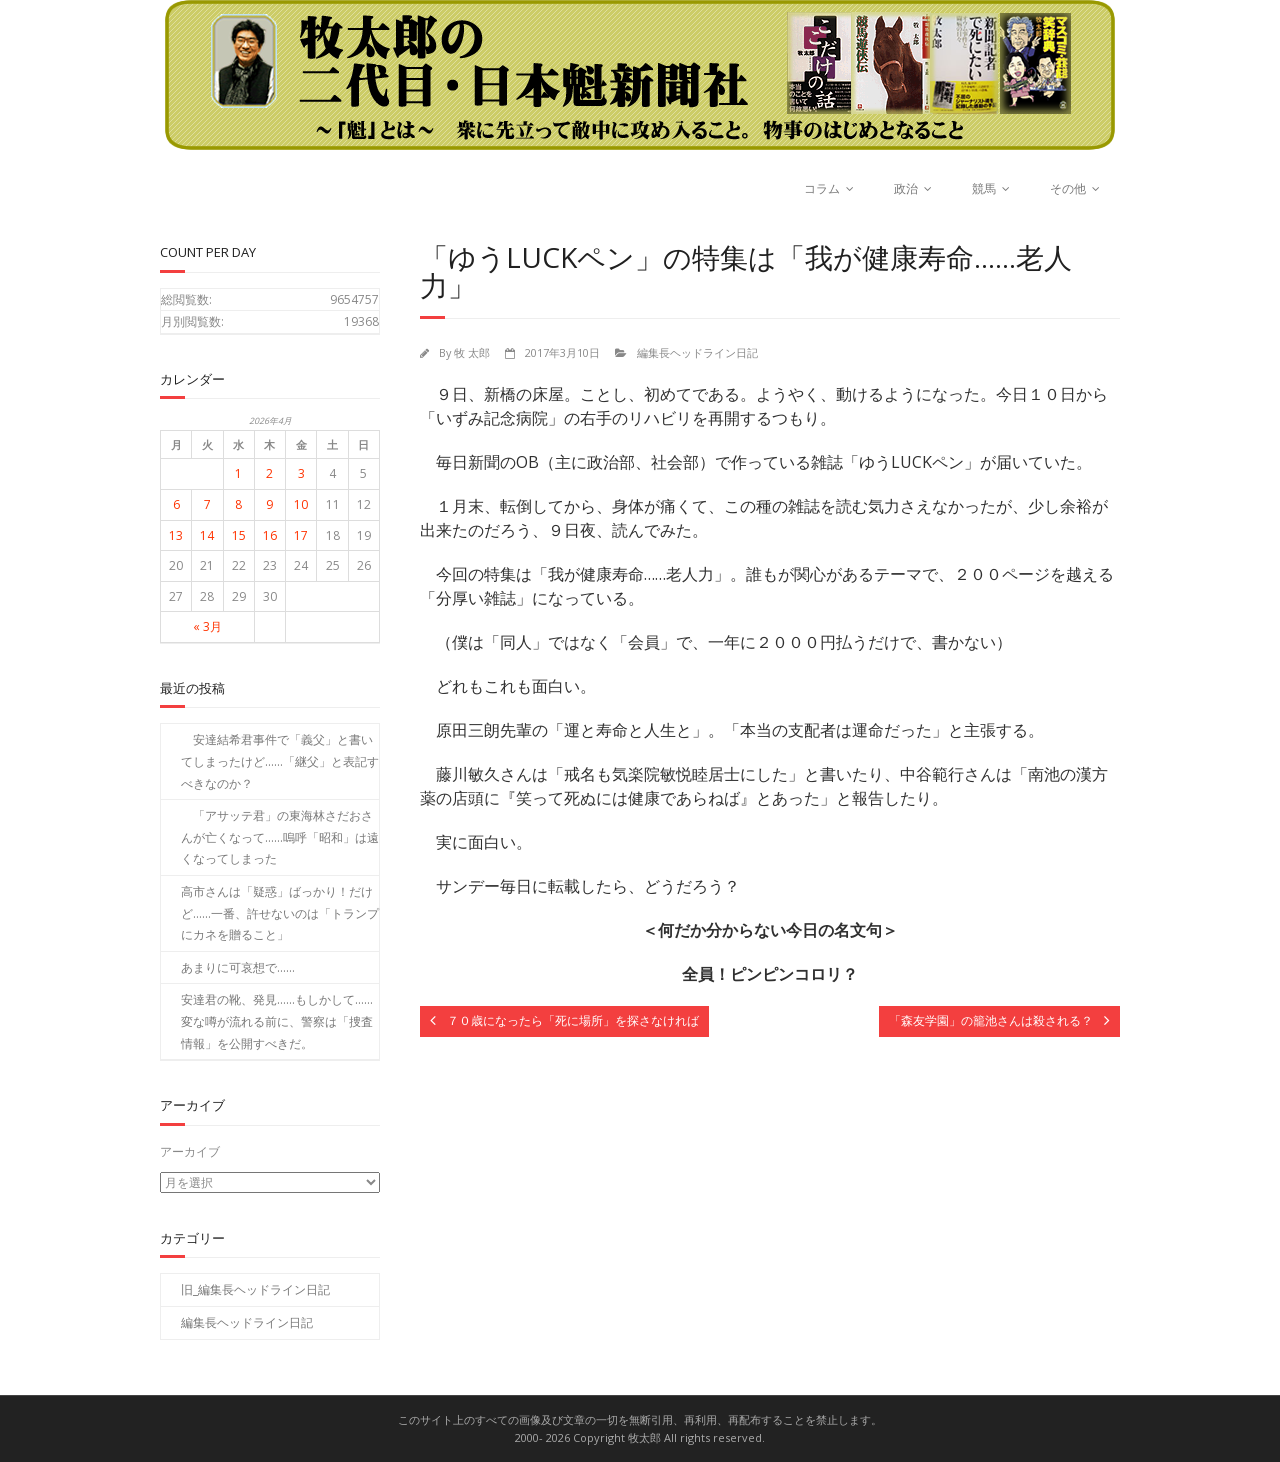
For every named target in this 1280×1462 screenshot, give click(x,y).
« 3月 (207, 626)
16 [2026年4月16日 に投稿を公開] (270, 535)
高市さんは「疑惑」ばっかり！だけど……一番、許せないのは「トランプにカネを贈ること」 (280, 913)
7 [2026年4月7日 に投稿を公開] (207, 504)
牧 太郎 (472, 352)
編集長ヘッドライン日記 (697, 352)
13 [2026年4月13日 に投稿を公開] (176, 535)
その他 (1068, 188)
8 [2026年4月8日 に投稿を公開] (238, 504)
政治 (906, 188)
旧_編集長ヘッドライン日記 (255, 1289)
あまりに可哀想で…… (238, 967)
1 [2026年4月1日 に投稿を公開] (238, 473)
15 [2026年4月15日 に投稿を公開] (239, 535)
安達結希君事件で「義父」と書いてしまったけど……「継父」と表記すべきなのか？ (280, 761)
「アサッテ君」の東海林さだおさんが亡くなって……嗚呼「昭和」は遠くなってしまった (280, 837)
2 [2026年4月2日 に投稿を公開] (269, 473)
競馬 (984, 188)
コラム (822, 188)
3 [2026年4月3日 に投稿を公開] (301, 473)
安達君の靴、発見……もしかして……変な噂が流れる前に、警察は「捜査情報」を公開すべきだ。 (277, 1021)
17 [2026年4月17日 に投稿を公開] (301, 535)
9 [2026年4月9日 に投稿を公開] (269, 504)
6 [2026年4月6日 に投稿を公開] (176, 504)
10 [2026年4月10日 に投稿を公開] (301, 504)
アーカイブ (190, 1151)
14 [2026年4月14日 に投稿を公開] (207, 535)
